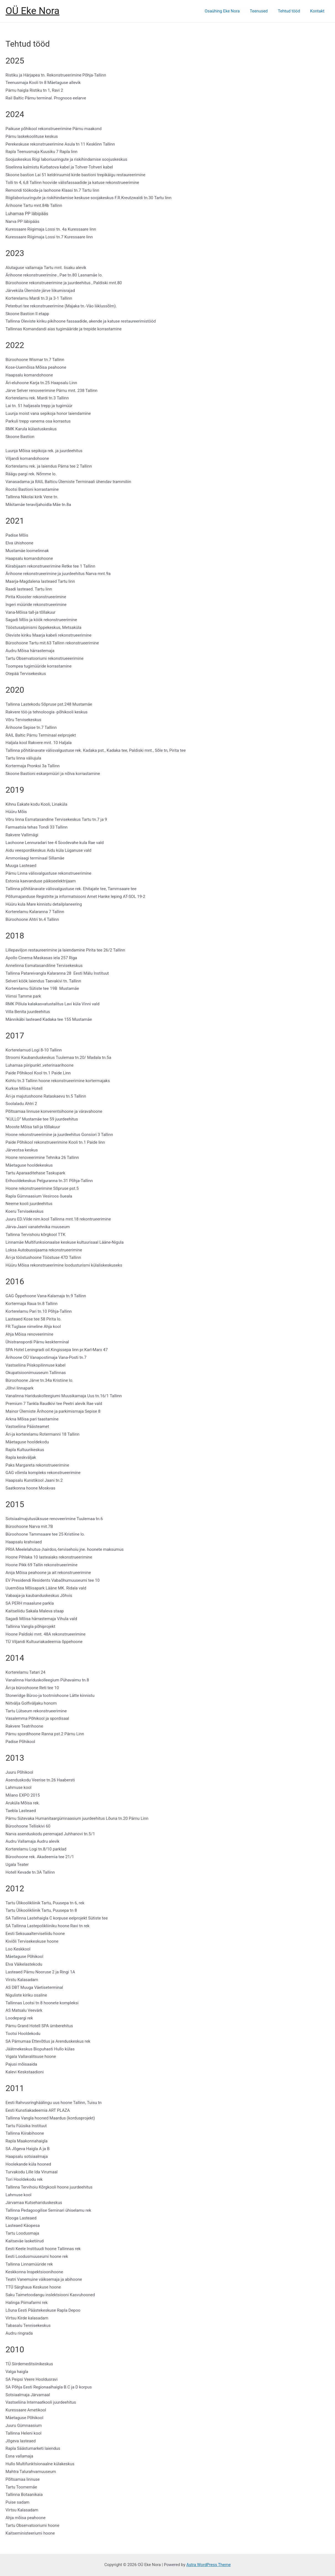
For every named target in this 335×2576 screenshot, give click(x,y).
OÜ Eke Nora (32, 11)
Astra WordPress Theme (208, 2564)
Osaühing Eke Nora (228, 11)
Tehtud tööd (292, 11)
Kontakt (318, 11)
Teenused (263, 11)
